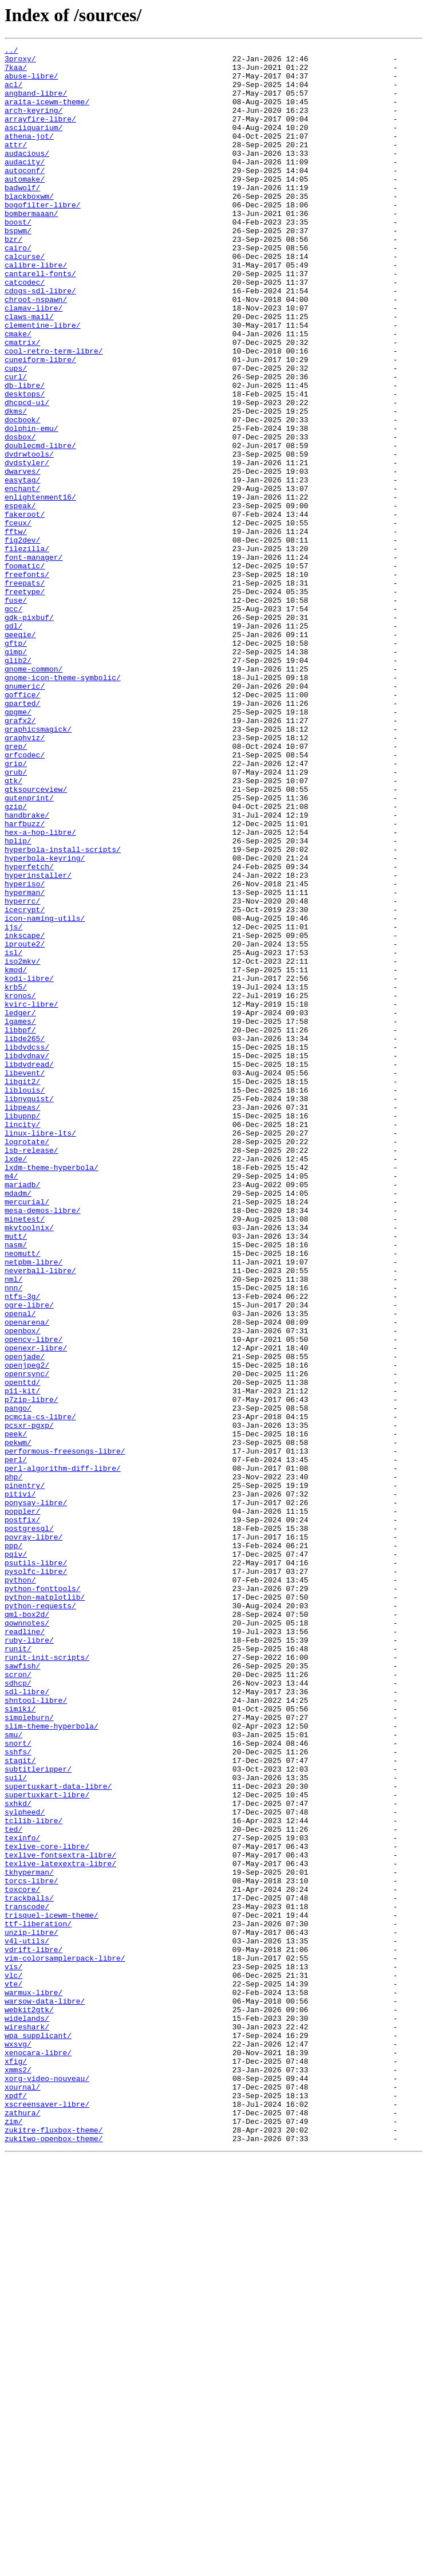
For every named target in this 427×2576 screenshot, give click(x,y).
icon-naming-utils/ (45, 1093)
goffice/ (22, 825)
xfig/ (16, 2465)
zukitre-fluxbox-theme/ (54, 2547)
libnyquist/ (29, 1310)
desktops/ (25, 464)
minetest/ (25, 1454)
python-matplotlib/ (45, 1908)
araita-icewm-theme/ (47, 113)
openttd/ (22, 1650)
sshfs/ (18, 2093)
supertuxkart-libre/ (47, 2145)
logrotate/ (27, 1361)
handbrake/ (27, 969)
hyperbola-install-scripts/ (63, 1011)
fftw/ (16, 629)
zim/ (13, 2537)
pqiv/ (16, 1856)
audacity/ (25, 185)
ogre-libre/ (29, 1557)
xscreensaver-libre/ (47, 2516)
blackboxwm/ (29, 227)
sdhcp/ (18, 2011)
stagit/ (20, 2104)
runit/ (18, 1970)
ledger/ (20, 1206)
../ (11, 51)
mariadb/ (22, 1413)
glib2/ (18, 784)
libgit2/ (22, 1289)
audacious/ (27, 175)
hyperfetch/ (29, 1031)
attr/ (16, 165)
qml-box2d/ (27, 1928)
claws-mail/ (29, 371)
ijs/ (13, 1103)
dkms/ (16, 485)
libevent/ (25, 1279)
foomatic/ (25, 670)
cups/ (16, 433)
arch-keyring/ (33, 124)
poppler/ (22, 1805)
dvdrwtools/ (29, 536)
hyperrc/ (22, 1072)
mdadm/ (18, 1423)
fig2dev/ (22, 639)
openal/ (20, 1567)
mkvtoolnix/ (29, 1464)
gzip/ (16, 959)
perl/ (16, 1743)
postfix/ (22, 1815)
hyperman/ (25, 1062)
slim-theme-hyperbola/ (51, 2062)
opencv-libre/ (33, 1598)
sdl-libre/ (27, 2021)
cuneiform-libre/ (40, 423)
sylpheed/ (25, 2166)
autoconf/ (25, 196)
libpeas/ (22, 1320)
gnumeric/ (25, 815)
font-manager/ (33, 660)
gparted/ (22, 835)
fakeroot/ (25, 608)
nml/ (13, 1526)
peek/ (16, 1712)
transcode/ (27, 2279)
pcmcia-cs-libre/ (40, 1691)
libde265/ (25, 1237)
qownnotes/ (27, 1939)
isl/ (13, 1134)
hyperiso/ (25, 1052)
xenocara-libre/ (38, 2454)
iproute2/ (25, 1124)
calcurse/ (25, 299)
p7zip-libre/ (31, 1671)
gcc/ (13, 722)
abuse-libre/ (31, 82)
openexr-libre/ (36, 1609)
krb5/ (16, 1176)
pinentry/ (25, 1774)
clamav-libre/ (33, 361)
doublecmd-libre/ (40, 526)
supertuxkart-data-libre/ (58, 2135)
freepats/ (25, 691)
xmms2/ (18, 2475)
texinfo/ (22, 2197)
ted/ (13, 2186)
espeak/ (20, 598)
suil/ (16, 2124)
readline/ (25, 1949)
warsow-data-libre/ (45, 2392)
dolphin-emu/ (31, 505)
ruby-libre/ (29, 1959)
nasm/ (16, 1485)
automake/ (25, 206)
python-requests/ (40, 1918)
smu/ (13, 2073)
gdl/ (13, 742)
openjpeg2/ (27, 1629)
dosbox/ (20, 516)
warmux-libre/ (33, 2382)
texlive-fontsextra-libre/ (60, 2217)
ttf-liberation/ (38, 2300)
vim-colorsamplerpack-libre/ (65, 2341)
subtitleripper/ (38, 2114)
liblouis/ (25, 1299)
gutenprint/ (29, 949)
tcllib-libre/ (33, 2176)
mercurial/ (27, 1433)
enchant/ (22, 577)
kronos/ (20, 1186)
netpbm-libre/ (33, 1506)
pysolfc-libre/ (36, 1877)
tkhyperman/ (29, 2238)
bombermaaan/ (31, 247)
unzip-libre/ (31, 2310)
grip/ (16, 907)
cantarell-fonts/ (40, 320)
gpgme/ (18, 846)
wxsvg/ (18, 2444)
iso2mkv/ (22, 1145)
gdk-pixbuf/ (29, 732)
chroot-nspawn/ (36, 350)
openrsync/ (27, 1640)
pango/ (18, 1681)
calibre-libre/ (36, 309)
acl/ (13, 93)
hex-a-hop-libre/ (40, 990)
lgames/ (20, 1217)
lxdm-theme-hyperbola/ (51, 1392)
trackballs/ (29, 2269)
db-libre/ (25, 454)
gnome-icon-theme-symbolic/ (63, 804)
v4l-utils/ (27, 2320)
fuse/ (16, 711)
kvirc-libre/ (31, 1196)
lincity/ (22, 1341)
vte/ (13, 2372)
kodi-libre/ (29, 1165)
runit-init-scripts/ (47, 1980)
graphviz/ (25, 876)
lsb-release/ (31, 1371)
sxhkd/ (18, 2155)
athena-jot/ (29, 155)
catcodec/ (25, 330)
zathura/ (22, 2527)
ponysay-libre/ (36, 1794)
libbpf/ (20, 1227)
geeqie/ (20, 753)
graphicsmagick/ (38, 866)
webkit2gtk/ (29, 2403)
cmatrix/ (22, 402)
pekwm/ (18, 1722)
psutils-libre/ (36, 1867)
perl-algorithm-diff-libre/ (63, 1753)
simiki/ (20, 2042)
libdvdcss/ (27, 1248)
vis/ (13, 2351)
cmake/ (18, 392)
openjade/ (25, 1619)
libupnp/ (22, 1330)
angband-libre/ (36, 103)
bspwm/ (18, 268)
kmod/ (16, 1155)
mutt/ (16, 1475)
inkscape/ (25, 1114)
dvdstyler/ (27, 546)
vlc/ (13, 2362)
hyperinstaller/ (38, 1041)
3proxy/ (20, 62)
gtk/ (13, 928)
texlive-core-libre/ (47, 2207)
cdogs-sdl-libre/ (40, 340)
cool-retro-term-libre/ (54, 412)
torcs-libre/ (31, 2248)
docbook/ (22, 495)
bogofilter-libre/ (43, 237)
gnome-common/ (33, 794)
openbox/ (22, 1588)
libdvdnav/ (27, 1258)
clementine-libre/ (43, 381)
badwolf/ (22, 216)
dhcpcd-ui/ (27, 474)
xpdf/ (16, 2506)
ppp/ (13, 1846)
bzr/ (13, 278)
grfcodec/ (25, 897)
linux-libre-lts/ (40, 1351)
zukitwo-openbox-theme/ (54, 2558)
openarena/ (27, 1578)
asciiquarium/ (33, 144)
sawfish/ (22, 1990)
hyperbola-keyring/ (45, 1021)
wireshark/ (27, 2423)
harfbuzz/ (25, 980)
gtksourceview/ (36, 938)
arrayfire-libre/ (40, 134)
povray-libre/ (33, 1836)
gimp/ (16, 773)
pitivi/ (20, 1784)
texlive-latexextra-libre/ (60, 2227)
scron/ (18, 2001)
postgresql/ (29, 1825)
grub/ (16, 918)
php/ (13, 1763)
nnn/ (13, 1537)
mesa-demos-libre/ (43, 1444)
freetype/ (25, 701)
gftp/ (16, 763)
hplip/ (18, 1000)
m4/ (11, 1402)
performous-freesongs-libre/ (65, 1732)
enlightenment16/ (40, 588)
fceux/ (18, 619)
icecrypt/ (25, 1083)
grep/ (16, 887)
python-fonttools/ (43, 1897)
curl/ (16, 443)
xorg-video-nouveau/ (47, 2485)
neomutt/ (22, 1495)
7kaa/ (16, 72)
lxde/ (16, 1382)
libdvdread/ (29, 1268)
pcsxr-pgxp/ (29, 1702)
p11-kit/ (22, 1660)
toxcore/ (22, 2258)
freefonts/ (27, 681)
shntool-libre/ (36, 2032)
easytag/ (22, 567)
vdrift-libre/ (33, 2331)
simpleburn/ (29, 2052)
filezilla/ (27, 650)
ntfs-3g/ (22, 1547)
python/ (20, 1887)
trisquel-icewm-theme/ (51, 2289)
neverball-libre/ (40, 1516)
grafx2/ (20, 856)
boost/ (18, 258)
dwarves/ (22, 557)
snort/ (18, 2083)
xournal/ (22, 2496)
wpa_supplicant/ (38, 2434)
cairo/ (18, 289)
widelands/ (27, 2413)
